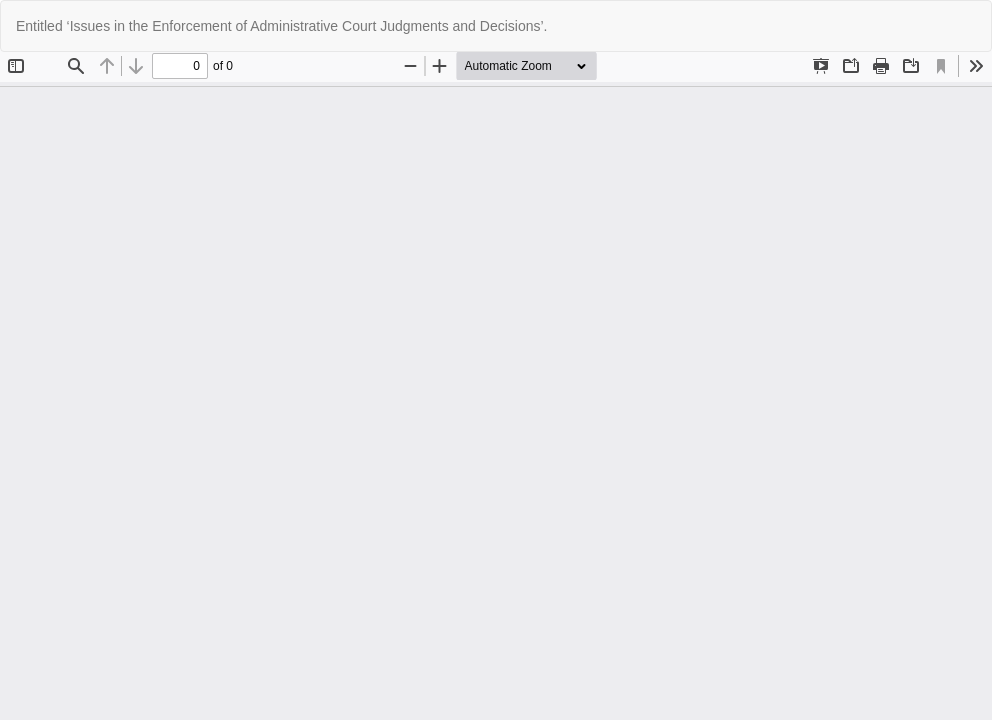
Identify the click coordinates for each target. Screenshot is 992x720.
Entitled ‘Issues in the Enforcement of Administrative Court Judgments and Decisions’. (281, 26)
